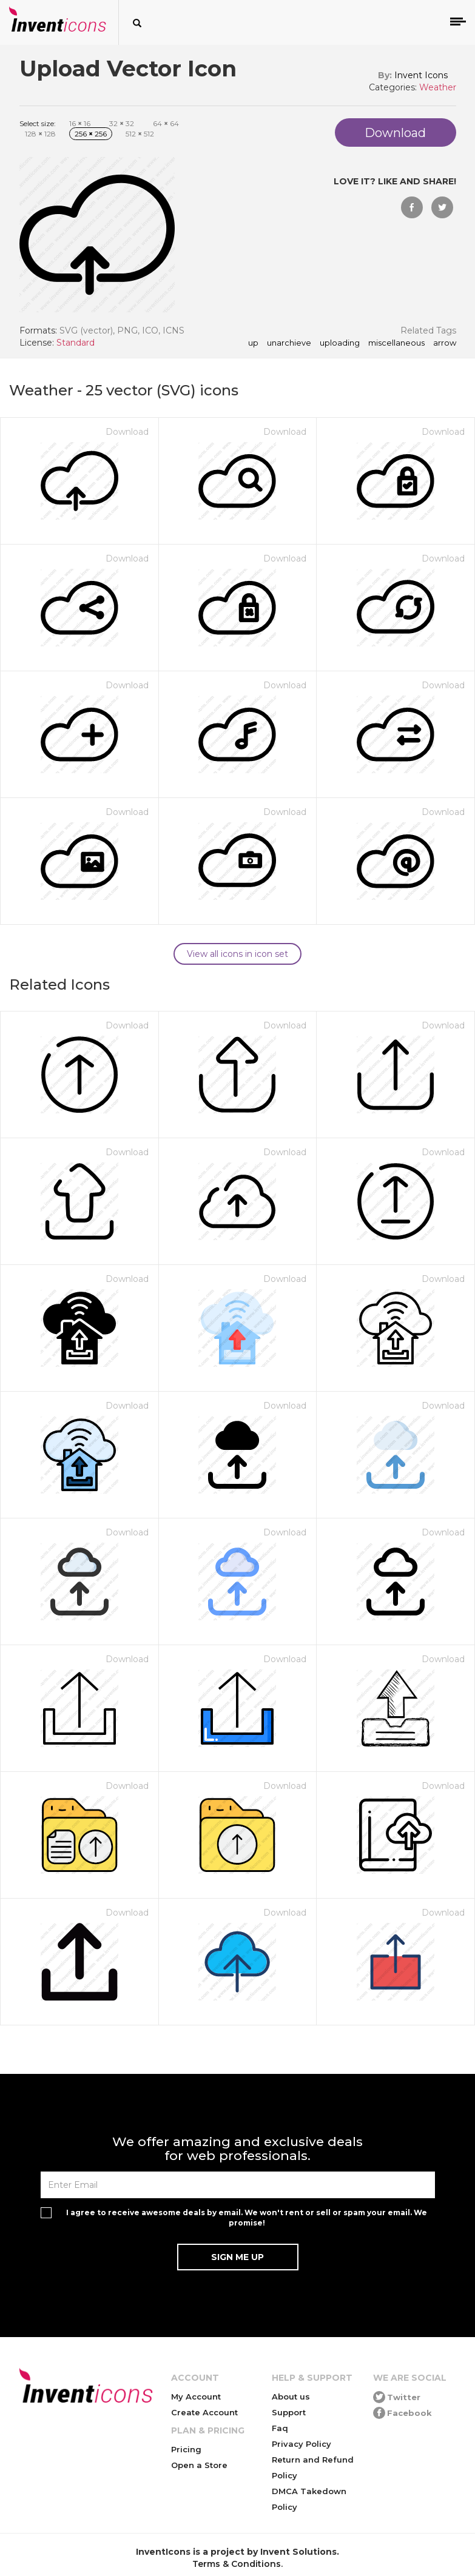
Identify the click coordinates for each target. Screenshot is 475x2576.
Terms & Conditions (236, 2563)
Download (127, 431)
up (253, 343)
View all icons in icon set (237, 953)
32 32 (121, 123)
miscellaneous (396, 343)
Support (289, 2412)
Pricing (186, 2449)
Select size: (37, 123)
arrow (444, 343)
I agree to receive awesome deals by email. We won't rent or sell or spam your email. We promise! (246, 2217)
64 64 (166, 123)
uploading (340, 343)
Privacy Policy (301, 2444)
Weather (437, 87)
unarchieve (289, 343)
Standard (75, 342)
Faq (280, 2428)
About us (291, 2396)
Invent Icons (421, 75)
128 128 (40, 133)
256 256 (91, 133)
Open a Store (199, 2465)
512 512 (140, 133)
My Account (196, 2396)
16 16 (79, 123)
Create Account (204, 2412)
